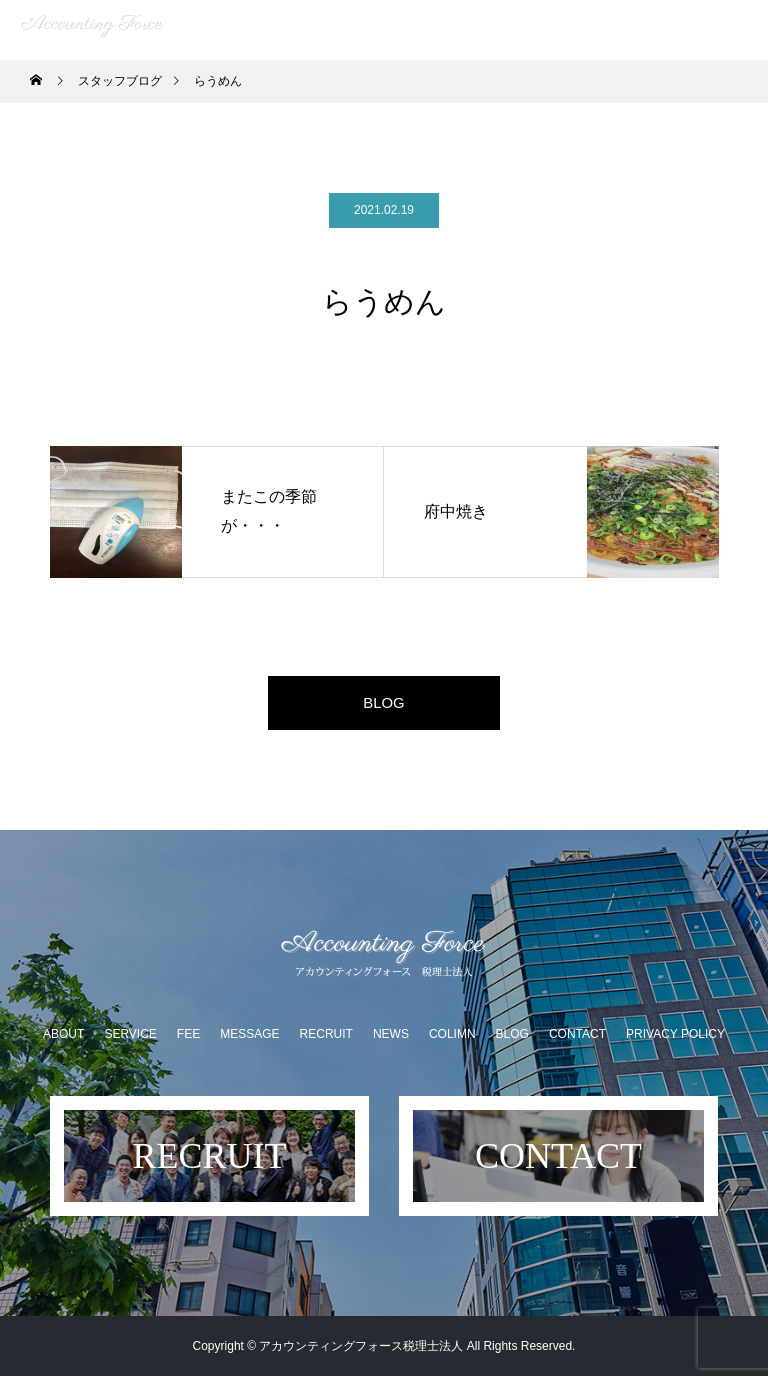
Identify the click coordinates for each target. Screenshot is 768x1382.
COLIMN (452, 1040)
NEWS (391, 1040)
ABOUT (63, 1040)
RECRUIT (326, 1040)
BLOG (384, 705)
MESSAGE (249, 1040)
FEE (188, 1040)
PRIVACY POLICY (675, 1040)
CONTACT (577, 1040)
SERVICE (130, 1040)
